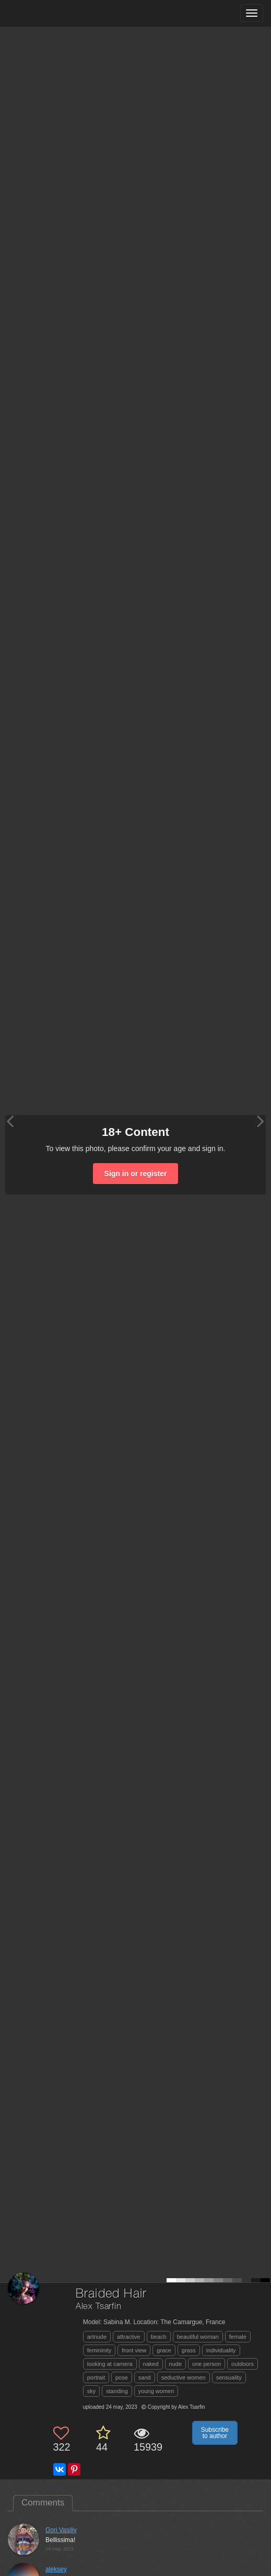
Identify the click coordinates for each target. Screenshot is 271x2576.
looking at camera (110, 2364)
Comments (42, 2503)
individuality (221, 2350)
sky (91, 2391)
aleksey (56, 2569)
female (237, 2337)
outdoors (242, 2364)
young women (156, 2391)
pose (121, 2377)
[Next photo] (260, 1121)
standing (117, 2391)
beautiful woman (198, 2337)
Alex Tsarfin (99, 2307)
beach (159, 2337)
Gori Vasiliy (61, 2530)
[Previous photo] (10, 1121)
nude (175, 2364)
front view (134, 2350)
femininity (99, 2350)
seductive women (183, 2377)
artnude (97, 2337)
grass (189, 2350)
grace (164, 2350)
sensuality (229, 2377)
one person (206, 2364)
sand (144, 2377)
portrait (96, 2377)
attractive (128, 2337)
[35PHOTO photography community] (48, 13)
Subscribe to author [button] (215, 2433)
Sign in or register (135, 1173)
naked (151, 2364)
